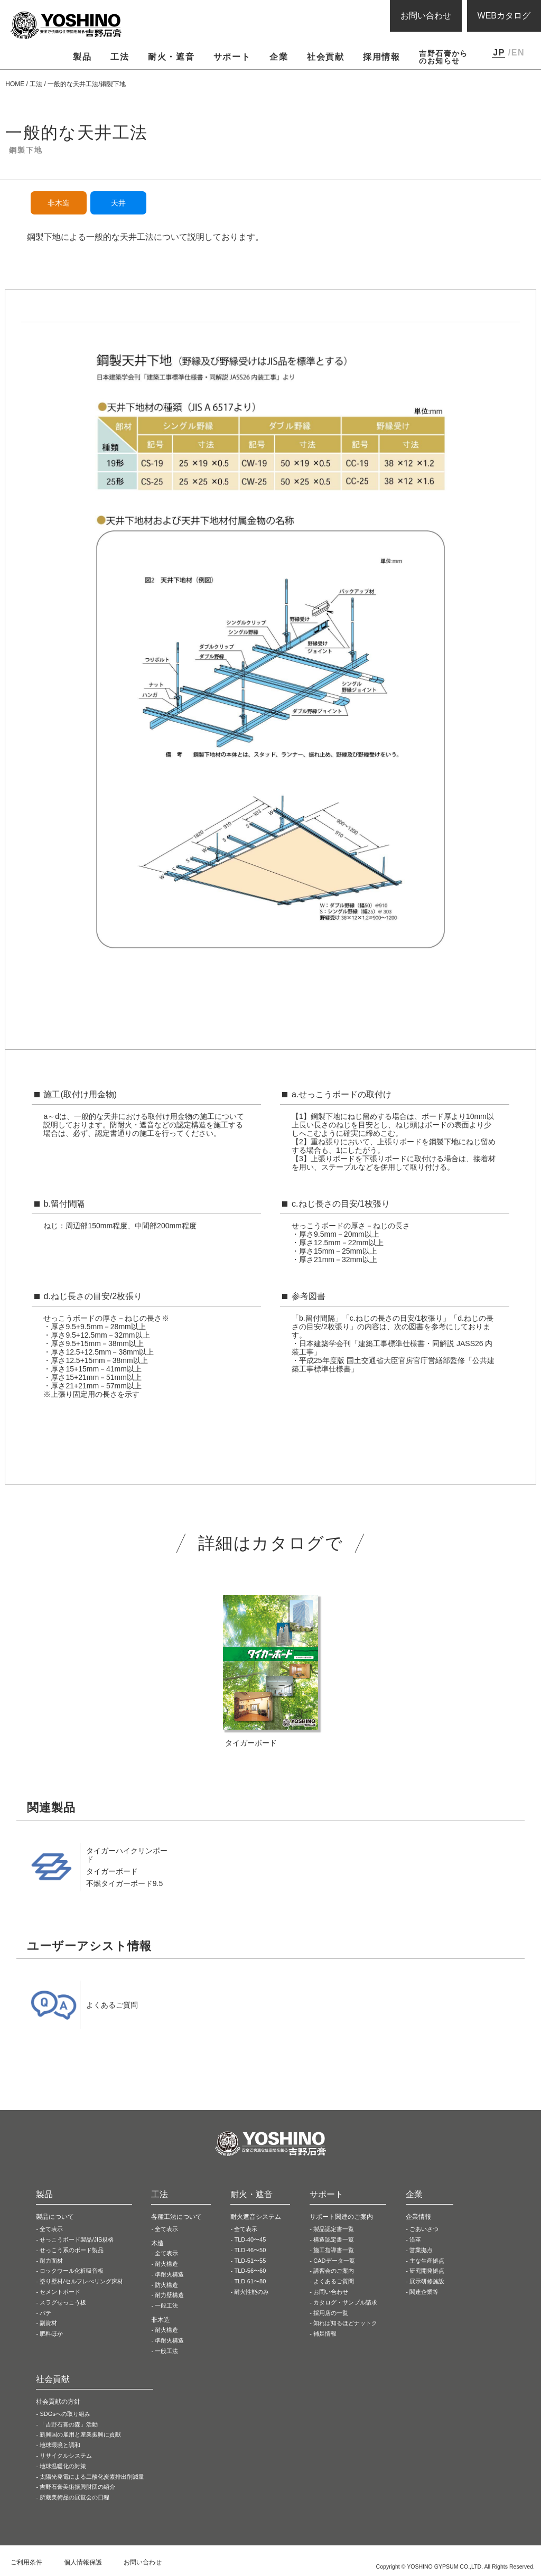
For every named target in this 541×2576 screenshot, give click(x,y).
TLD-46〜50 (250, 2250)
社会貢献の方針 (58, 2401)
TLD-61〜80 (250, 2281)
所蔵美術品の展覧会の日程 (74, 2497)
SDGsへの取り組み (65, 2414)
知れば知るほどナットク (345, 2323)
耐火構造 (166, 2264)
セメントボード (60, 2292)
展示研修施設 (426, 2281)
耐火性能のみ (251, 2292)
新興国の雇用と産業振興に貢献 (80, 2434)
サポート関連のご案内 (341, 2216)
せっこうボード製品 (77, 2239)
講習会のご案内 (333, 2270)
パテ (45, 2313)
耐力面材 (51, 2260)
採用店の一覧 (330, 2313)
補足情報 (325, 2333)
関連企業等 (424, 2292)
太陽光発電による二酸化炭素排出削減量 (92, 2477)
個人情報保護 (83, 2562)
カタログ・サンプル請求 (345, 2302)
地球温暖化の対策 (63, 2466)
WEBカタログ (504, 15)
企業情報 (418, 2216)
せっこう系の (72, 2250)
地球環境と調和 (60, 2445)
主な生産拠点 (426, 2260)
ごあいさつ (424, 2229)
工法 (36, 84)
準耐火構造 (169, 2274)
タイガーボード (112, 1871)
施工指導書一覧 (333, 2250)
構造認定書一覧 (333, 2239)
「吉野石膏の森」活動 (69, 2424)
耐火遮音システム (255, 2216)
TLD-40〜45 (250, 2239)
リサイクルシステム (66, 2455)
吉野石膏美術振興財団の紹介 (77, 2487)
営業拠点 (421, 2250)
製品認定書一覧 (333, 2229)
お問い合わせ (425, 15)
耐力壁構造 (169, 2295)
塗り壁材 (81, 2281)
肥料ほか (51, 2333)
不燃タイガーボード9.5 (124, 1883)
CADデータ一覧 (334, 2260)
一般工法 (166, 2305)
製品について (55, 2216)
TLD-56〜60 (250, 2270)
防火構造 (166, 2285)
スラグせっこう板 (63, 2302)
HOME (14, 84)
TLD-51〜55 (250, 2260)
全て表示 (51, 2229)
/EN (516, 52)
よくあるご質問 (333, 2281)
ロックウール (72, 2270)
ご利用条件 (26, 2562)
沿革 (415, 2239)
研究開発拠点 (426, 2270)
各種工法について (176, 2216)
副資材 (48, 2323)
